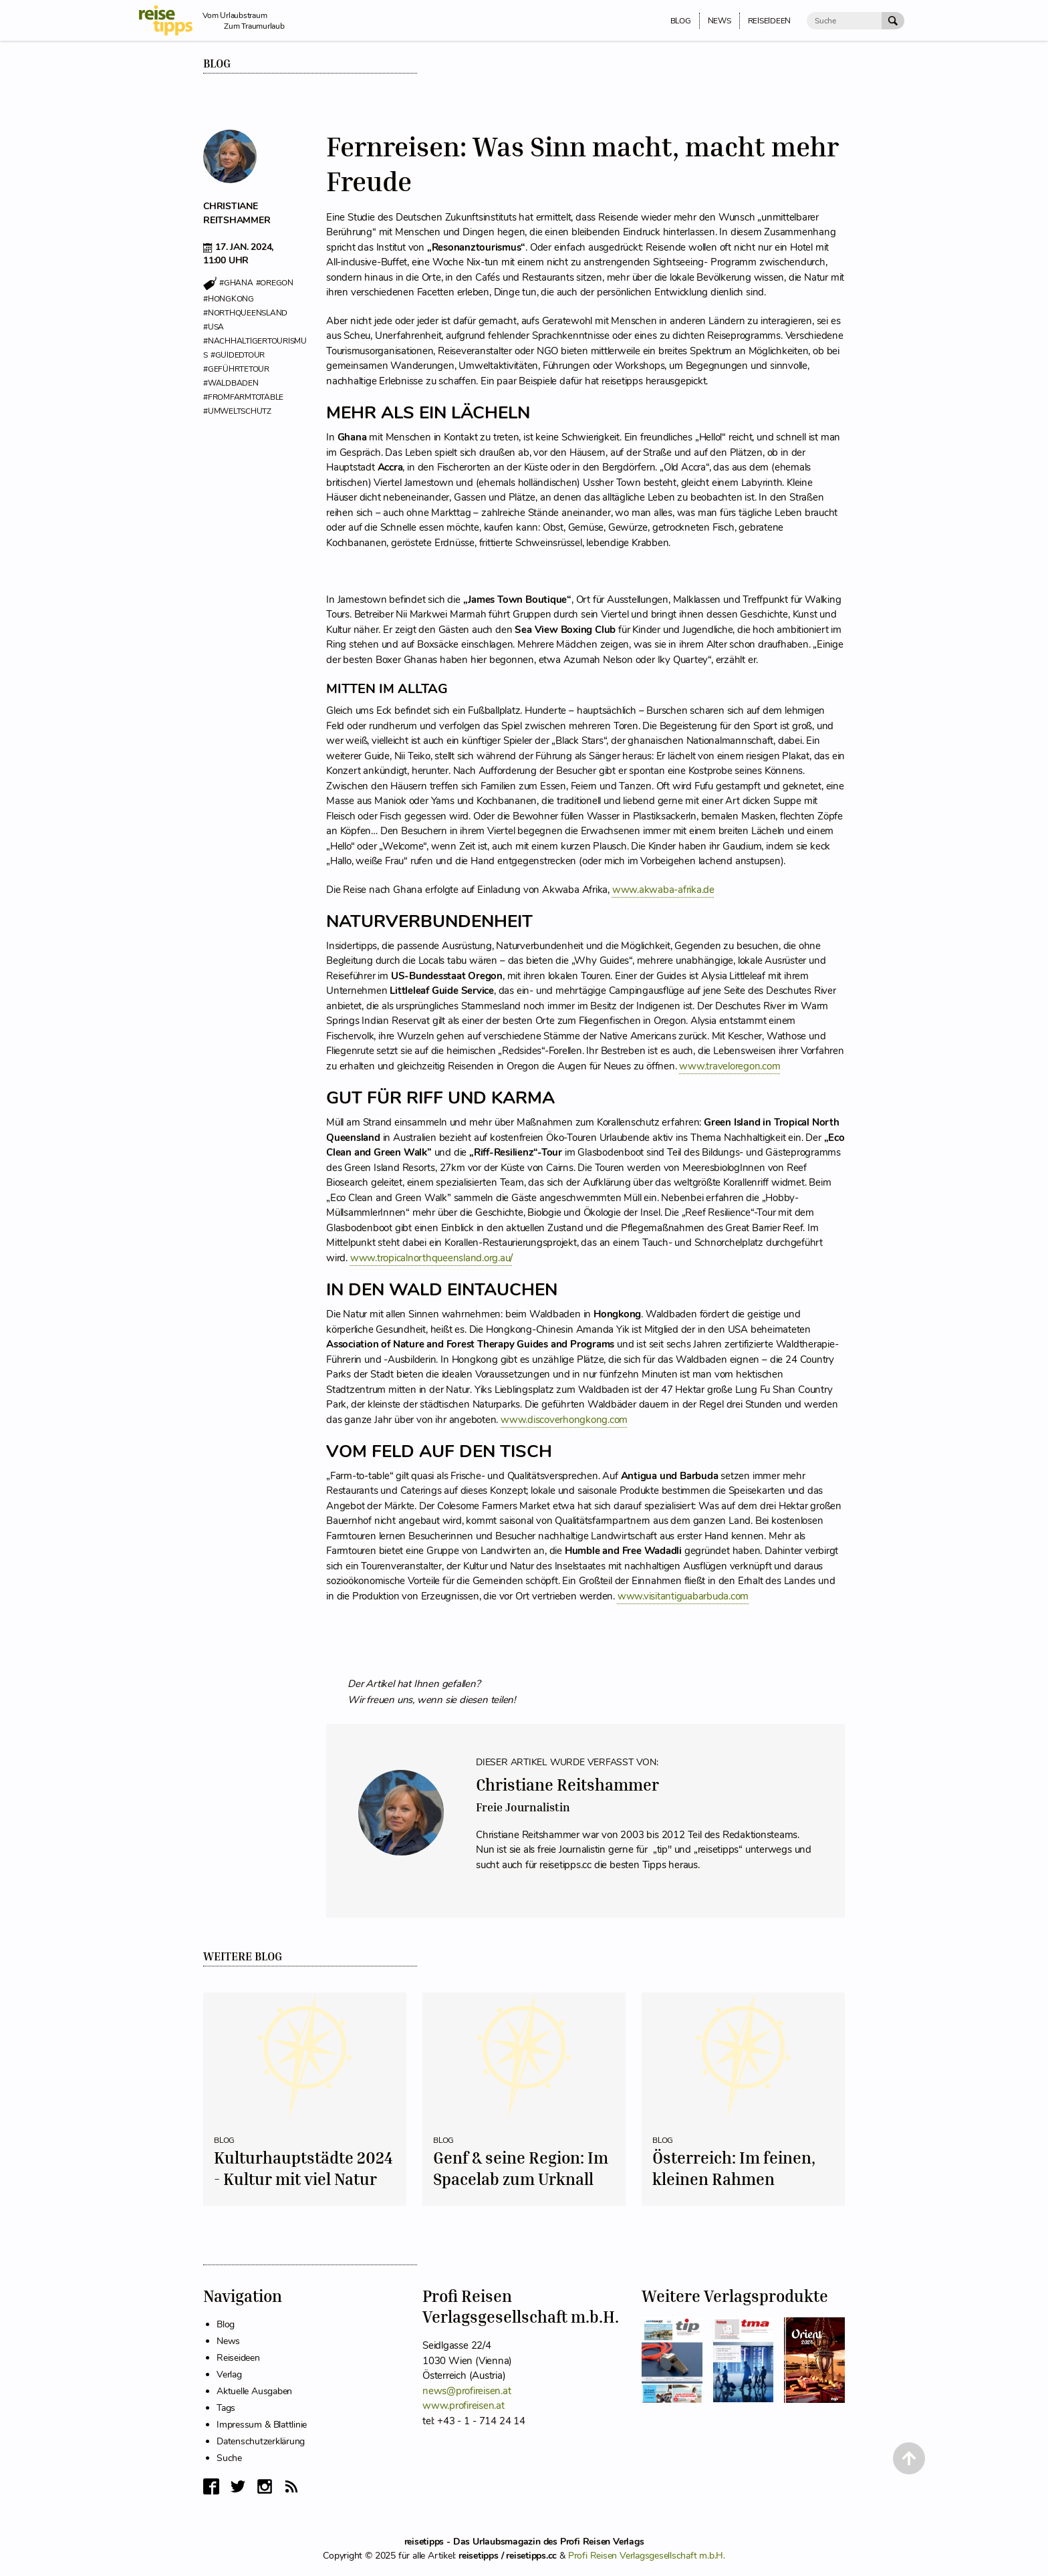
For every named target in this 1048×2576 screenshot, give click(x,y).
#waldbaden (231, 383)
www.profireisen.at (463, 2405)
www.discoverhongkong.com (564, 1419)
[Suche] (844, 20)
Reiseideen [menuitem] (769, 20)
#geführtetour (236, 369)
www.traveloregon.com (729, 1066)
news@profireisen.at (466, 2391)
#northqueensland (245, 312)
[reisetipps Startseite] (171, 20)
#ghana (236, 283)
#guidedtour (238, 355)
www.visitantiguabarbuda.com (683, 1596)
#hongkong (228, 298)
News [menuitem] (719, 20)
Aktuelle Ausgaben (254, 2391)
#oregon (274, 283)
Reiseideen (238, 2357)
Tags (226, 2408)
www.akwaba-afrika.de (663, 889)
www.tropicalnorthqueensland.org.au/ (431, 1258)
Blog (217, 63)
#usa (213, 326)
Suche (229, 2458)
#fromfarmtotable (243, 397)
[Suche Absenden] (893, 20)
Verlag (229, 2374)
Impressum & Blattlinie (262, 2424)
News (228, 2341)
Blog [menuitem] (680, 20)
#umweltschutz (237, 411)
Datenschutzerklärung (261, 2441)
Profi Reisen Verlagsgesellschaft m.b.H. (646, 2555)
